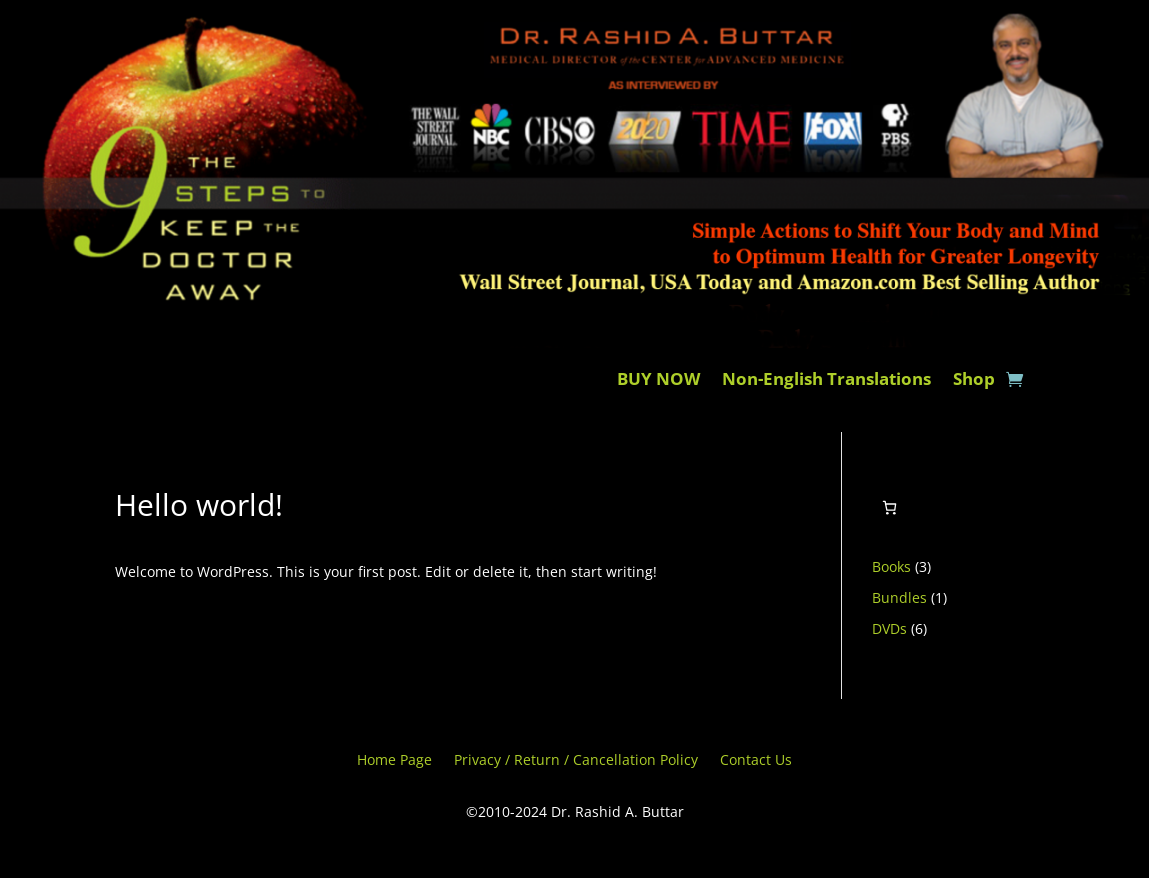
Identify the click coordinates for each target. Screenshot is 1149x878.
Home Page (394, 761)
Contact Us (756, 761)
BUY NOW (658, 381)
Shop (974, 381)
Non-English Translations (826, 381)
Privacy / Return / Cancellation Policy (576, 761)
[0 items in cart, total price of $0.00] (889, 507)
